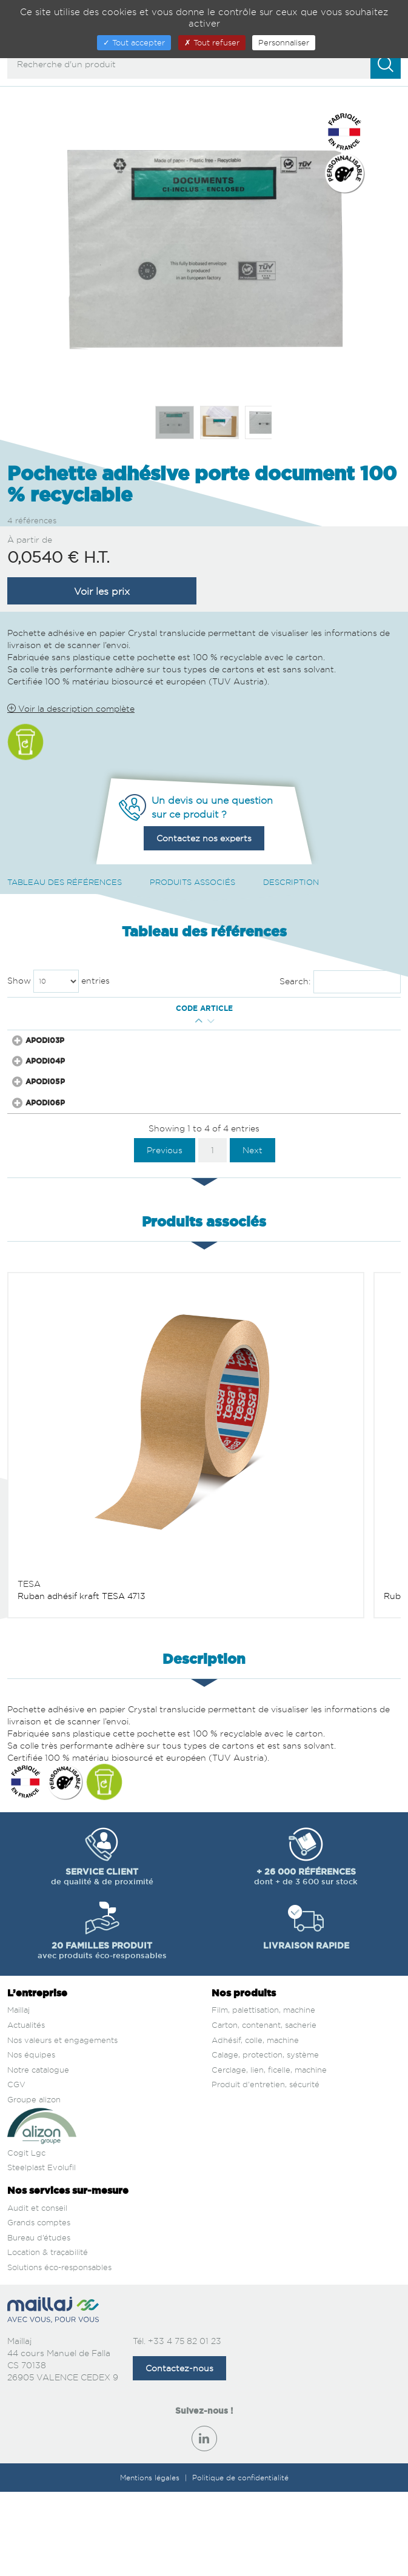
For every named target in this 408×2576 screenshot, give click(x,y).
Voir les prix (102, 591)
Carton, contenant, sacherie (264, 2109)
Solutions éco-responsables (59, 2351)
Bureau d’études (38, 2321)
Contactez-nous (179, 2452)
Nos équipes (31, 2139)
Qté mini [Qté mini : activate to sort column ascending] (87, 1024)
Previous (164, 1234)
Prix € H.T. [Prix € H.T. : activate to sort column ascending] (279, 1024)
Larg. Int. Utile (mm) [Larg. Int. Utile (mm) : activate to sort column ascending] (200, 1024)
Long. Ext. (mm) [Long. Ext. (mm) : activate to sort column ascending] (145, 1024)
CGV (16, 2168)
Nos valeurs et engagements (62, 2123)
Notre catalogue (38, 2154)
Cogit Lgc (26, 2237)
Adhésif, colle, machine (255, 2123)
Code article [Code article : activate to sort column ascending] (39, 1024)
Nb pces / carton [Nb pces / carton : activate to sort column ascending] (230, 1024)
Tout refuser (211, 42)
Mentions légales (151, 2561)
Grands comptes (38, 2306)
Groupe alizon (34, 2183)
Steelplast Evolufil (41, 2251)
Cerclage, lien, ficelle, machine (269, 2154)
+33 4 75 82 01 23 (184, 2425)
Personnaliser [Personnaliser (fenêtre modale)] (283, 42)
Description (291, 882)
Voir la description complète (71, 708)
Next (252, 1234)
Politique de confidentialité (240, 2561)
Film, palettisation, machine (263, 2094)
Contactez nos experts (204, 838)
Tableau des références (64, 882)
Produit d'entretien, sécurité (265, 2168)
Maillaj (18, 2094)
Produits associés (192, 882)
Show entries (58, 981)
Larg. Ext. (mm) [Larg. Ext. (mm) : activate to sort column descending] (117, 1024)
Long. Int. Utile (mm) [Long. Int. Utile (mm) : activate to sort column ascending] (172, 1024)
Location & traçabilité (47, 2336)
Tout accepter (134, 42)
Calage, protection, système (265, 2139)
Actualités (26, 2109)
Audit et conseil (37, 2291)
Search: (340, 981)
